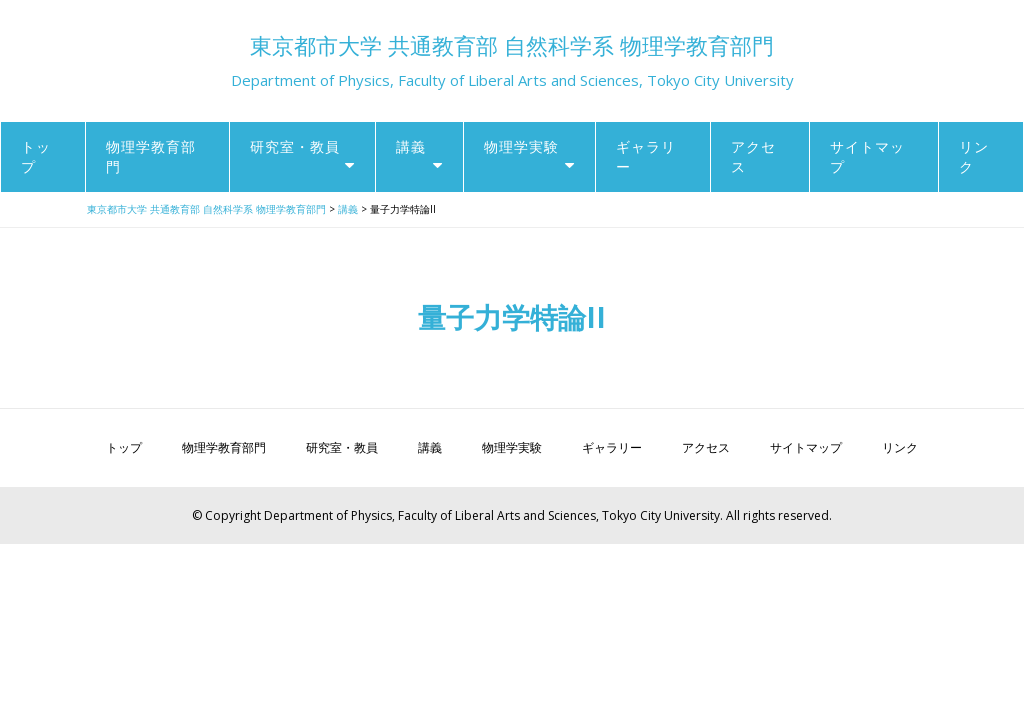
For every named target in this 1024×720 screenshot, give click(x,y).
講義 (411, 146)
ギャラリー (646, 156)
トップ (36, 156)
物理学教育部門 (151, 156)
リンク (974, 156)
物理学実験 (521, 146)
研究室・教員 (295, 146)
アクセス (753, 156)
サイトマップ (867, 156)
